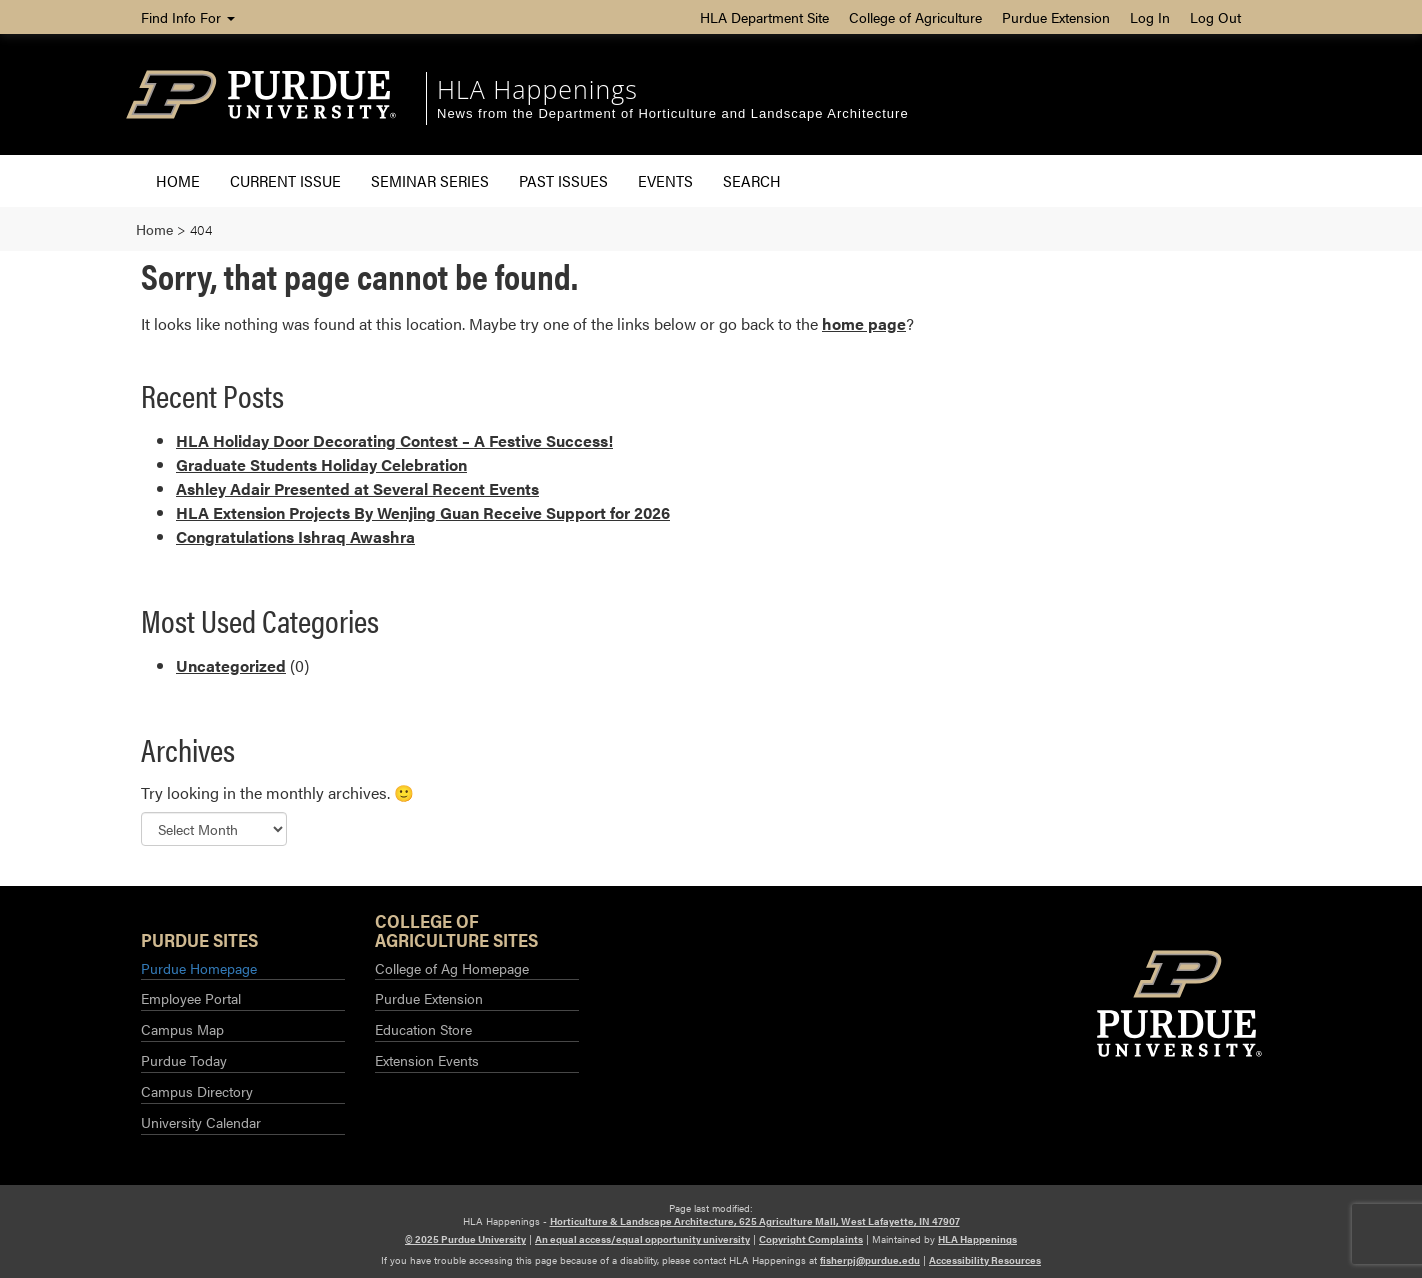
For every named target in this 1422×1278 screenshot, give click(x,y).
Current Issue (285, 180)
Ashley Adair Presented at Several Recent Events (357, 488)
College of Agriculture (915, 17)
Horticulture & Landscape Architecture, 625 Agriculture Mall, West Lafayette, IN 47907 (755, 1221)
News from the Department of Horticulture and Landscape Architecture (673, 113)
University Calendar (201, 1122)
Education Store (423, 1029)
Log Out (1215, 17)
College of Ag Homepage (452, 968)
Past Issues (563, 180)
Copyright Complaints (811, 1239)
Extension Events (427, 1060)
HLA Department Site (764, 17)
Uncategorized (231, 665)
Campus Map (182, 1029)
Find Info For (188, 17)
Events (665, 180)
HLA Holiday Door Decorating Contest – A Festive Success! (394, 440)
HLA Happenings (537, 89)
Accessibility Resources (985, 1260)
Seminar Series (430, 180)
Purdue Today (184, 1060)
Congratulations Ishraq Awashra (295, 536)
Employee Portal (191, 998)
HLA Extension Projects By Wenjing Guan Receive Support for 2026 (423, 512)
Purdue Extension (1056, 17)
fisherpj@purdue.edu (870, 1260)
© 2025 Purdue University (465, 1239)
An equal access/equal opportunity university (642, 1239)
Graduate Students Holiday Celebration (321, 464)
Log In (1150, 17)
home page (864, 323)
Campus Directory (197, 1091)
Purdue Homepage (199, 968)
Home (178, 180)
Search (752, 180)
